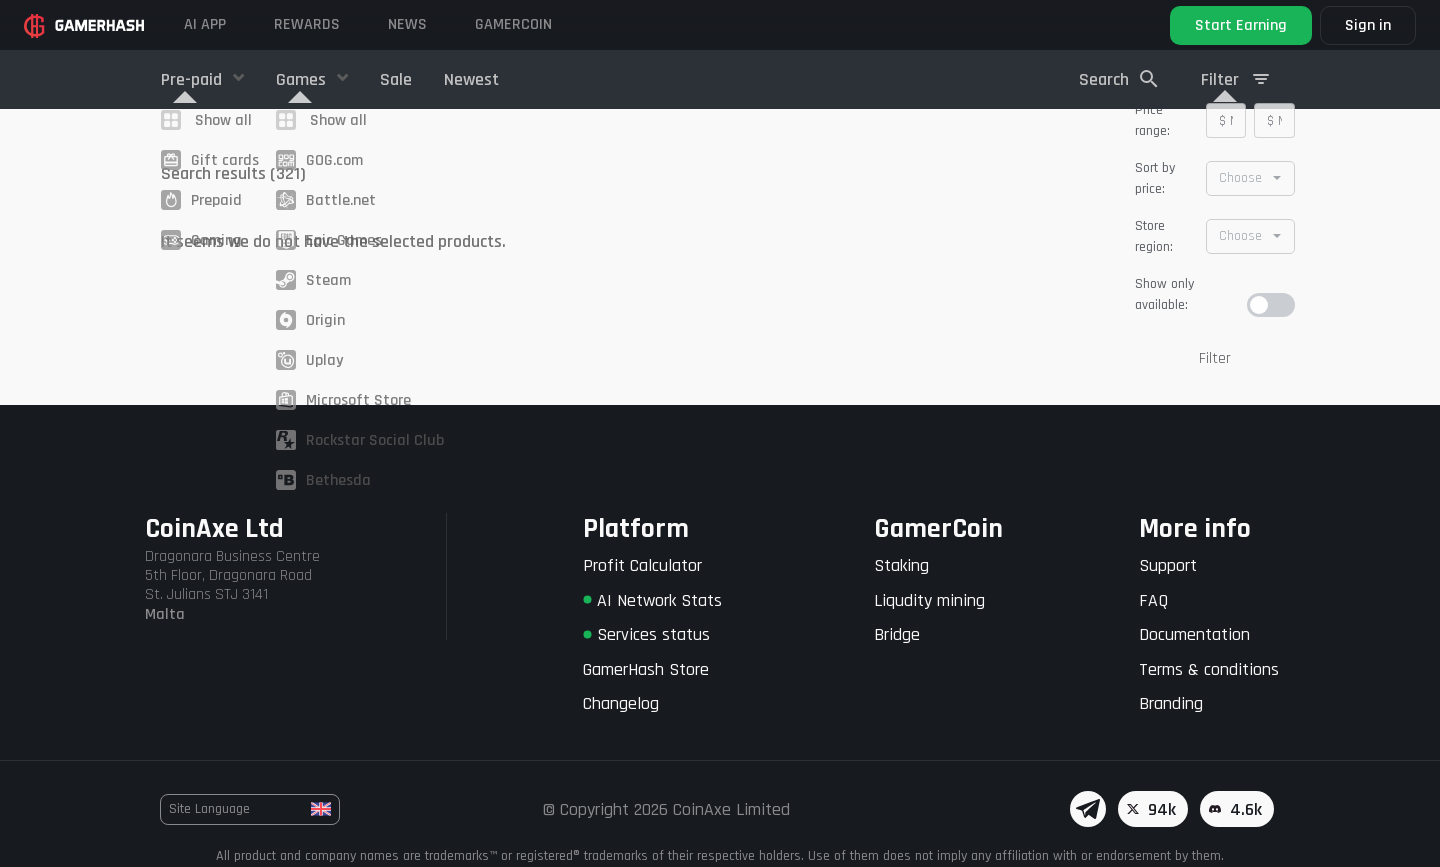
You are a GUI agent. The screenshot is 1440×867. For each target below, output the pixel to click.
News (407, 24)
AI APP (205, 24)
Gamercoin (513, 24)
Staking (901, 565)
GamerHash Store (646, 669)
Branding (1171, 703)
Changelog (621, 703)
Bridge (897, 634)
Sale (396, 79)
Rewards (307, 24)
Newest (471, 79)
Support (1168, 565)
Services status (646, 634)
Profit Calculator (642, 565)
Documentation (1194, 634)
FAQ (1153, 600)
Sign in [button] (1368, 25)
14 (894, 224)
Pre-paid (193, 79)
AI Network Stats (652, 600)
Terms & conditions (1209, 669)
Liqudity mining (929, 600)
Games (303, 79)
